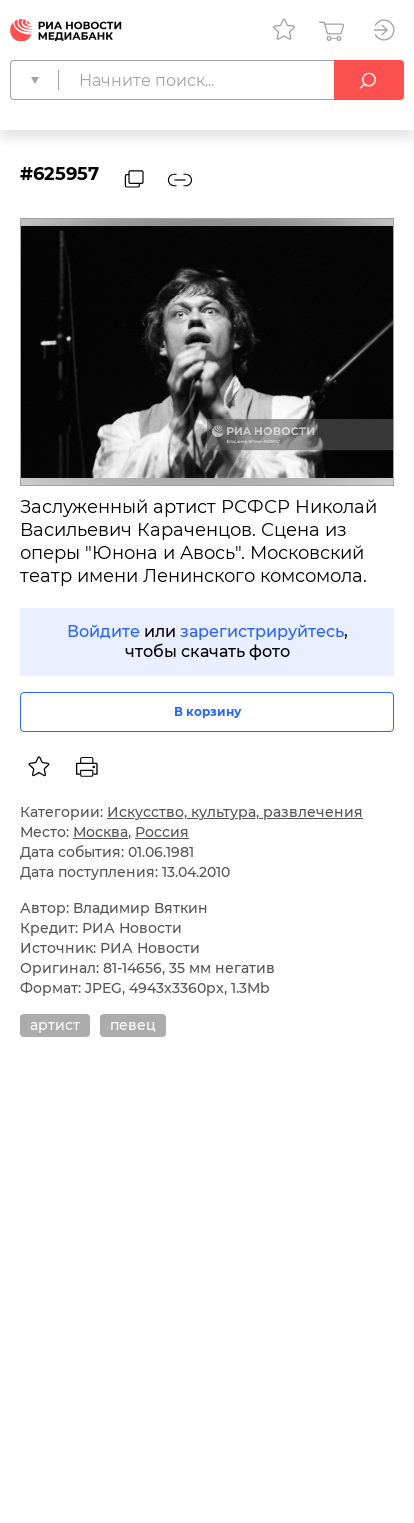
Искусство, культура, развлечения (235, 812)
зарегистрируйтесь (262, 631)
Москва (100, 832)
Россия (162, 832)
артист (55, 1025)
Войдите (103, 631)
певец (133, 1025)
